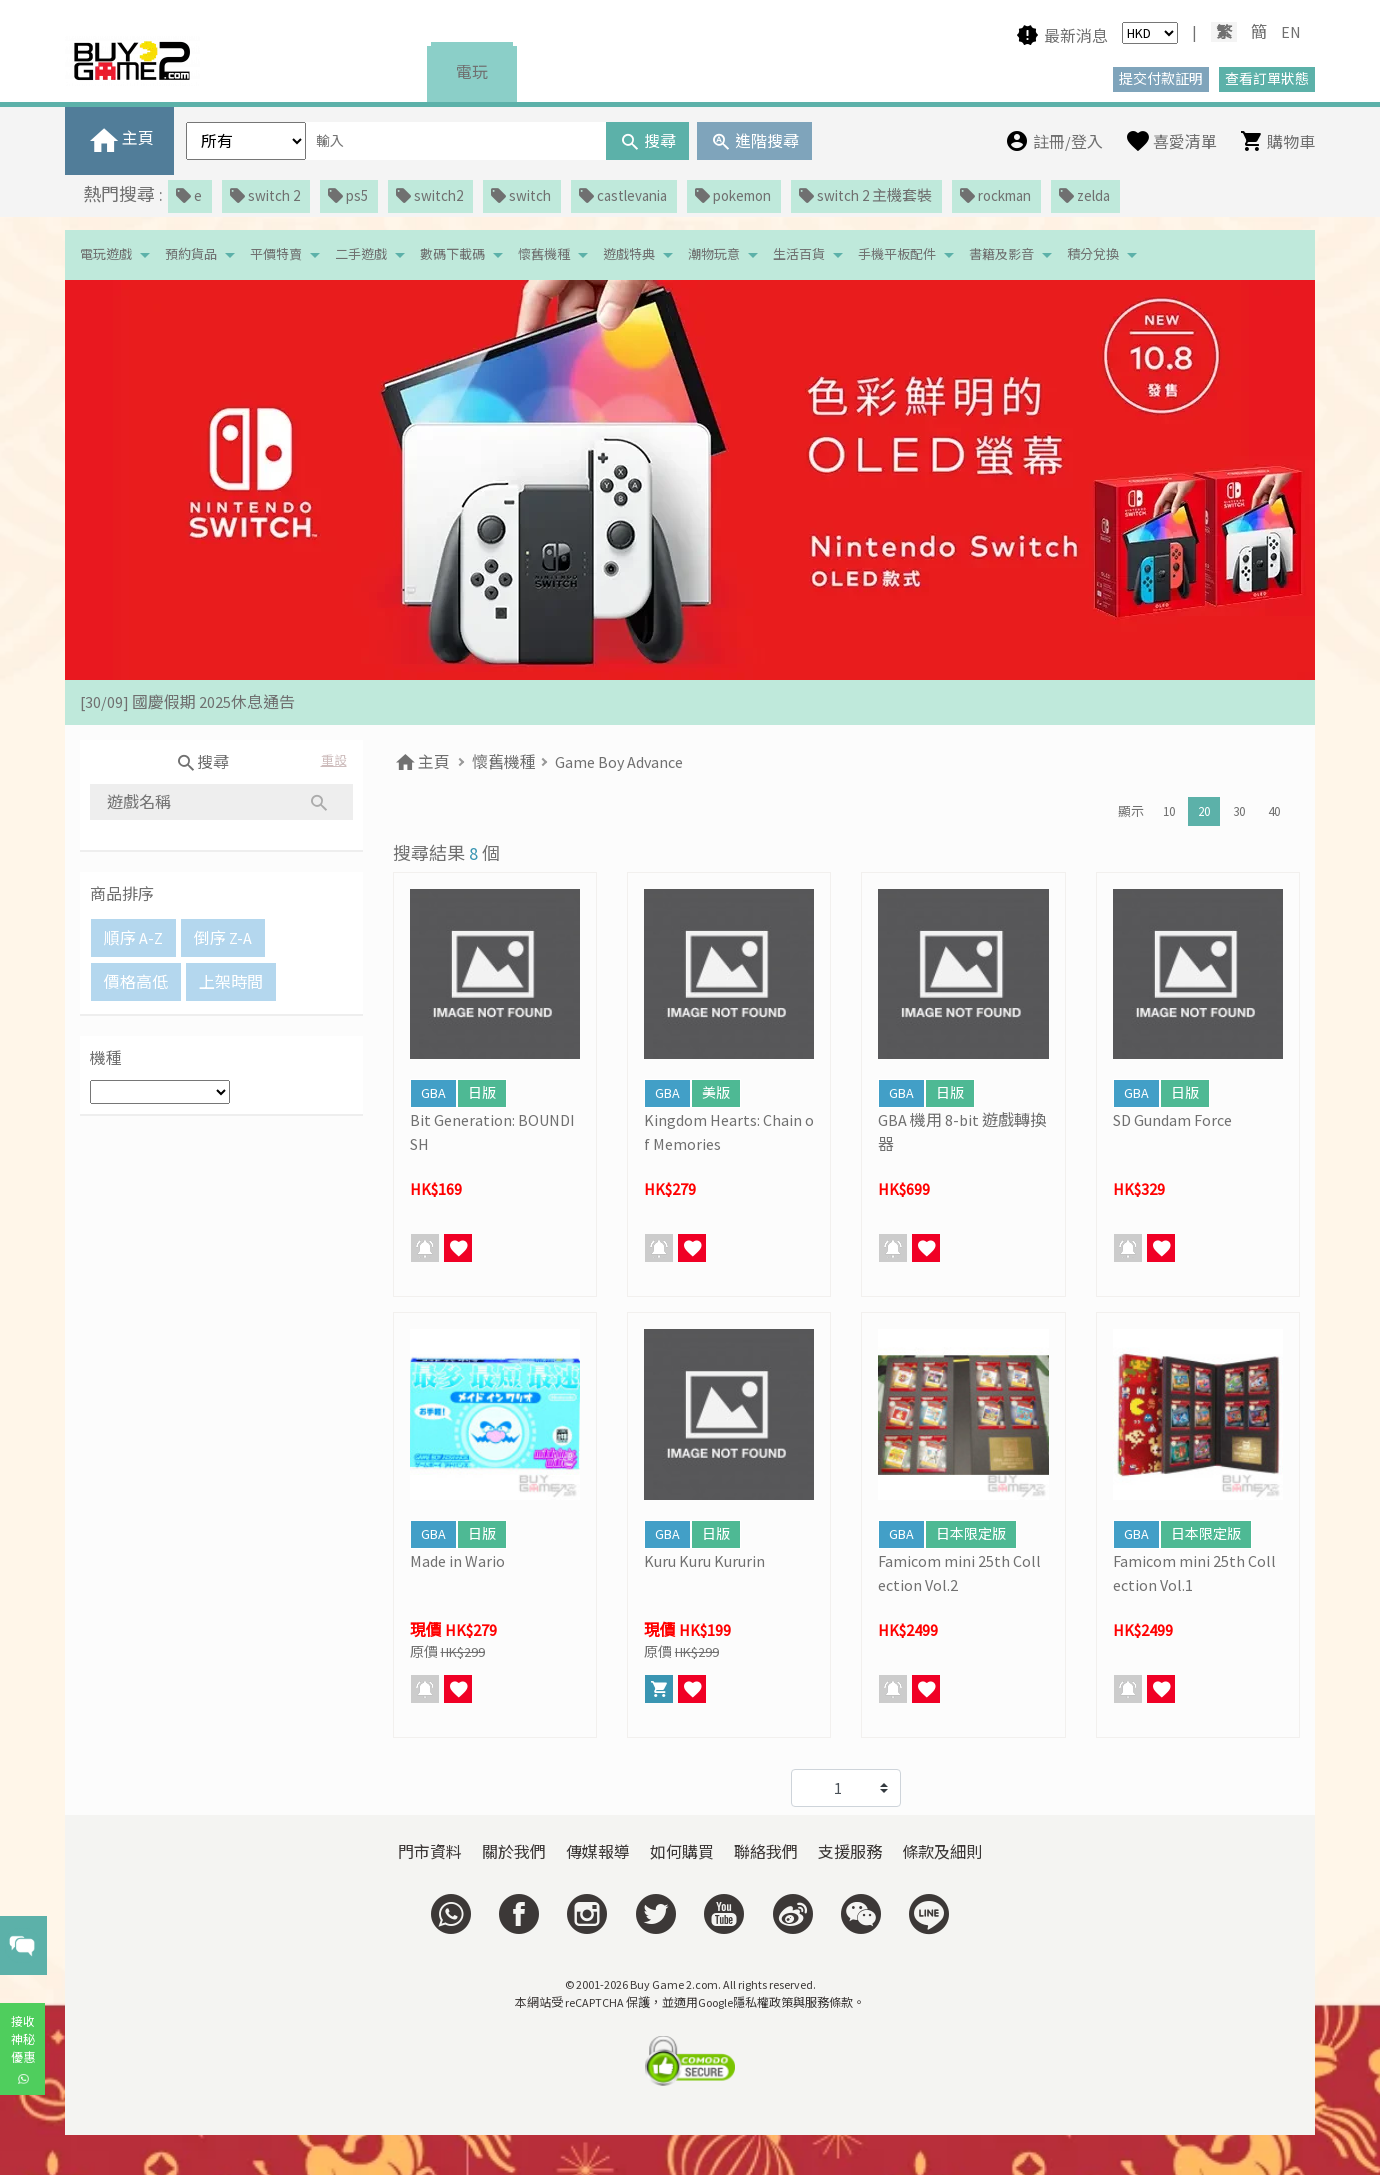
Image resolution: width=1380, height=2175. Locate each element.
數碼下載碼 (452, 254)
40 (1274, 811)
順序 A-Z (133, 938)
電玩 (472, 72)
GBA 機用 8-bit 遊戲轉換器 (962, 1132)
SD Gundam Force (1172, 1120)
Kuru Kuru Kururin (704, 1561)
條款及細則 (942, 1852)
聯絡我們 (766, 1852)
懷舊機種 (544, 254)
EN (1291, 32)
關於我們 (514, 1852)
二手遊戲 (361, 254)
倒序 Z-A (223, 938)
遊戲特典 (629, 254)
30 (1239, 811)
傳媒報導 (598, 1852)
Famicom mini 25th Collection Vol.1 (1194, 1573)
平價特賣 (276, 254)
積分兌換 (1093, 254)
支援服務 (850, 1852)
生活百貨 (799, 254)
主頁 (421, 762)
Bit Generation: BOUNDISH (492, 1132)
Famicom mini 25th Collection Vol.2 (959, 1573)
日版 (482, 1093)
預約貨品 (191, 254)
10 (1169, 811)
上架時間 (231, 982)
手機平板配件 (897, 254)
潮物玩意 (714, 254)
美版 (716, 1093)
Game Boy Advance (619, 762)
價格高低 (136, 982)
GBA (433, 1093)
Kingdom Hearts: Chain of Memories (729, 1132)
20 (1204, 811)
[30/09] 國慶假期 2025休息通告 (187, 702)
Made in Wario (457, 1561)
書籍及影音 (1001, 254)
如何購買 (682, 1852)
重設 (334, 760)
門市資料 (430, 1852)
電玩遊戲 (106, 254)
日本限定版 (971, 1534)
